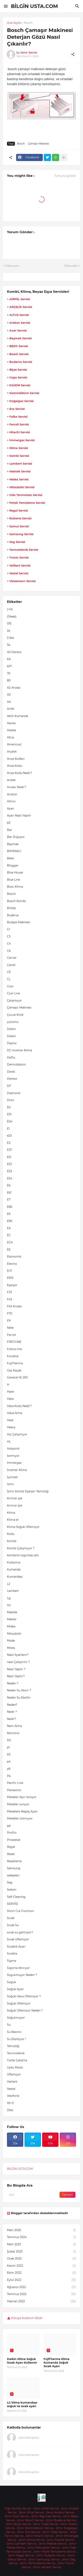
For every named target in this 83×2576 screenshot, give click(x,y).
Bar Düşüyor (16, 837)
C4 (9, 943)
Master (12, 1619)
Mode (11, 1640)
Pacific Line (15, 1783)
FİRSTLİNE (14, 1342)
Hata (10, 1399)
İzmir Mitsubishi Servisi (44, 2547)
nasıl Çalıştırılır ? (18, 1662)
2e (8, 630)
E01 (9, 1114)
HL (9, 1441)
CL (9, 979)
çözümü (12, 1022)
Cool (10, 986)
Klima (11, 1513)
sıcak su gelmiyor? (20, 1932)
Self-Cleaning (16, 1897)
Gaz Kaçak (14, 1370)
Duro (10, 1100)
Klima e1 (13, 1520)
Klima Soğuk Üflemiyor (23, 1527)
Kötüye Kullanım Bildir (27, 2318)
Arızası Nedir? (16, 787)
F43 (9, 1299)
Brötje (11, 908)
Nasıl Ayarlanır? (18, 1655)
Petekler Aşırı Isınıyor (21, 1797)
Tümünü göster (65, 175)
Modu (11, 1648)
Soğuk (11, 1982)
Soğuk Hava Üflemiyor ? (24, 1996)
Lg (9, 1598)
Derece (12, 1078)
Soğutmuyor (16, 2017)
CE (9, 972)
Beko (10, 858)
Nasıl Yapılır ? (16, 1669)
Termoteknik (15, 2053)
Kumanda (14, 1569)
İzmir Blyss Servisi (18, 2524)
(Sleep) (12, 616)
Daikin (11, 1036)
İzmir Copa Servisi (45, 2524)
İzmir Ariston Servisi (60, 2512)
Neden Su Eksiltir (19, 1697)
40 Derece (14, 652)
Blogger (13, 865)
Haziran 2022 (41, 2301)
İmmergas (14, 1463)
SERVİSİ (12, 1904)
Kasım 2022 (41, 2266)
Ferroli (11, 1335)
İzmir (10, 1484)
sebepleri (13, 1875)
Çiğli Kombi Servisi (18, 2508)
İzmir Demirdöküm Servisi (35, 2528)
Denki (11, 1071)
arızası (11, 780)
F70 (9, 1313)
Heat (10, 1420)
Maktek (12, 1612)
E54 (9, 1178)
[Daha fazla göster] (63, 157)
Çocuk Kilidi (15, 1015)
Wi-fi (10, 2103)
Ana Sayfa (14, 23)
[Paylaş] (73, 54)
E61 (9, 1192)
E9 (9, 1214)
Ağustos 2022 (41, 2287)
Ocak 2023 (41, 2259)
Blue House (15, 872)
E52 (9, 1164)
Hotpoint (13, 1448)
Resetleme (14, 1861)
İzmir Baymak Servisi (46, 2516)
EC (9, 1235)
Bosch (28, 23)
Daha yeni (12, 266)
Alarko (11, 723)
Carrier (12, 958)
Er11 (9, 1271)
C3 (9, 936)
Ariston (12, 794)
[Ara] (77, 6)
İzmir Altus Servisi (31, 2512)
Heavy (11, 1427)
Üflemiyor (14, 2074)
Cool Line (13, 993)
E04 (9, 1121)
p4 (9, 1761)
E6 (9, 1185)
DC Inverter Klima (19, 1050)
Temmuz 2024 (41, 2237)
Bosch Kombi (16, 901)
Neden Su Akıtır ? (19, 1690)
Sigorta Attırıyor (18, 1968)
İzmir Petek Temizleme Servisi (54, 2551)
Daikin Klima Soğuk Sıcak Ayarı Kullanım (22, 2360)
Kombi (11, 1541)
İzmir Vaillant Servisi (47, 2567)
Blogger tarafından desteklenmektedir (37, 2213)
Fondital (13, 1356)
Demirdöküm (16, 1064)
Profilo (12, 1832)
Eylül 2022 (41, 2280)
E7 (8, 1199)
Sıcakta (12, 1953)
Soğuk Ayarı (15, 1989)
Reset (11, 1854)
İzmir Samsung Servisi (44, 2559)
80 (9, 680)
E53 (9, 1171)
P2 (9, 1754)
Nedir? (11, 1719)
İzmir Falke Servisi (55, 2532)
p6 (9, 1768)
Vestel (11, 2089)
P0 (9, 1740)
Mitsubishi (14, 1633)
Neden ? (12, 1683)
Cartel (11, 965)
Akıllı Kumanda (17, 716)
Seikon (11, 1889)
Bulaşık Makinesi (18, 922)
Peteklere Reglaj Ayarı (22, 1811)
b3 (8, 822)
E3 (8, 1143)
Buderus (13, 915)
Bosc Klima (15, 886)
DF (9, 1086)
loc (9, 1605)
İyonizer (12, 1477)
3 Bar (10, 638)
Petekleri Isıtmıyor (20, 1818)
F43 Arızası (14, 1306)
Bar (9, 830)
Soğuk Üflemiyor (19, 2003)
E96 (9, 1221)
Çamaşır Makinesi (38, 143)
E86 (9, 1207)
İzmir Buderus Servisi (61, 2520)
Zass (10, 2110)
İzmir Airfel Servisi (46, 2508)
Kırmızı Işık (14, 1505)
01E (9, 623)
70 (8, 673)
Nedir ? (12, 1712)
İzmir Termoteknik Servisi (38, 2563)
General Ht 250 (17, 1377)
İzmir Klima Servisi (32, 2540)
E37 (9, 1150)
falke (10, 1327)
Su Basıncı (14, 2032)
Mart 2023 (41, 2244)
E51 (9, 1157)
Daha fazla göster (29, 2437)
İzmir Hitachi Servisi (40, 2536)
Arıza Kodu (14, 766)
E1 (8, 1128)
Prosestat (13, 1840)
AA (9, 702)
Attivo (11, 801)
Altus (10, 737)
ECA (10, 1242)
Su (9, 2024)
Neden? (12, 1705)
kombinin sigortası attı (23, 1555)
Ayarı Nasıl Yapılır (19, 815)
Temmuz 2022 (41, 2294)
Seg (9, 1882)
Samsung (13, 1868)
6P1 (9, 666)
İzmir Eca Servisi (28, 2532)
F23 (9, 1292)
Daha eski (71, 266)
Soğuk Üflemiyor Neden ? (25, 2010)
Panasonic (14, 1790)
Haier (10, 1391)
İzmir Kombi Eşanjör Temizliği (28, 1491)
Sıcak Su (13, 1925)
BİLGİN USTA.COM (34, 6)
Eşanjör (12, 1285)
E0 (9, 1107)
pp (9, 1825)
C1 (8, 929)
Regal (11, 1847)
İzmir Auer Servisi (17, 2516)
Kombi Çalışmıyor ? (20, 1548)
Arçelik (12, 751)
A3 (9, 694)
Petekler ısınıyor (18, 1804)
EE (9, 1249)
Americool (14, 744)
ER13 (10, 1278)
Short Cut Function (20, 1911)
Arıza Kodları (16, 759)
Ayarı (10, 808)
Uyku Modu (15, 2067)
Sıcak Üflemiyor (18, 1939)
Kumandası (15, 1576)
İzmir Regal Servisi (21, 2555)
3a (8, 645)
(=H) (10, 609)
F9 (9, 1320)
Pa (9, 1776)
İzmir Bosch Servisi (30, 2520)
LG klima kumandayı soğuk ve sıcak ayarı (22, 2404)
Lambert (13, 1591)
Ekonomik (14, 1256)
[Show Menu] (5, 6)
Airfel (10, 709)
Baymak (13, 844)
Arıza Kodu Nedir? (19, 773)
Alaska (11, 730)
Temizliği (13, 2046)
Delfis (11, 1057)
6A (9, 659)
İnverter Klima (17, 1470)
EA (9, 1228)
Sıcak (10, 1918)
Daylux (12, 1043)
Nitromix (13, 1733)
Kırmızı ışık (14, 1498)
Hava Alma (14, 1413)
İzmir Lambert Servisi (22, 2543)
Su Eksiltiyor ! (16, 2039)
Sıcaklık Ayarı (16, 1946)
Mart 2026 (41, 2230)
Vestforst (13, 2096)
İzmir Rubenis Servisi (50, 2555)
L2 (8, 1584)
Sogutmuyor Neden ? (22, 1975)
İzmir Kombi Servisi (60, 2540)
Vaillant (12, 2081)
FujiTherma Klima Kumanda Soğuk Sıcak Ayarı (56, 2362)
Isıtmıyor (13, 1456)
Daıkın (11, 1029)
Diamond (13, 1093)
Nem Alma (14, 1726)
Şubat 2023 (41, 2252)
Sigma (11, 1961)
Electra (12, 1264)
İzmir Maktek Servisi (53, 2543)
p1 (8, 1747)
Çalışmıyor (14, 1000)
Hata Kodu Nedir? (19, 1406)
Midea (11, 1626)
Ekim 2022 (41, 2273)
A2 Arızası (14, 687)
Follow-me (14, 1349)
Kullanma (13, 1562)
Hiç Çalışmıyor (17, 1434)
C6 (9, 951)
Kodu (10, 1534)
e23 (9, 1135)
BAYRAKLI (14, 851)
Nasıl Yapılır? (16, 1676)
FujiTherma (15, 1363)
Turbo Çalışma (17, 2060)
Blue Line (13, 879)
